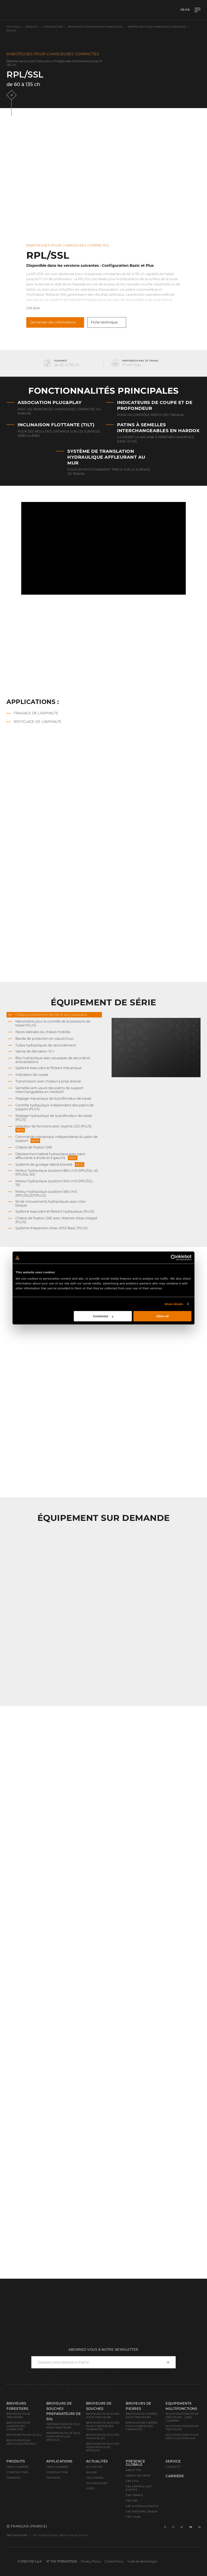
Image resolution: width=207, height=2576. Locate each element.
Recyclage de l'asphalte (38, 722)
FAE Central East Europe (139, 2488)
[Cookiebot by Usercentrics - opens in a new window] (173, 1258)
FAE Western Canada (142, 2511)
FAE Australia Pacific (142, 2506)
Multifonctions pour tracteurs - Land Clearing (182, 2417)
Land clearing (17, 2466)
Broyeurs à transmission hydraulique (95, 26)
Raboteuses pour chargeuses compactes (157, 26)
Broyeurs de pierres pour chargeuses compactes (142, 2426)
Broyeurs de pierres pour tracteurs (142, 2415)
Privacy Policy (90, 2561)
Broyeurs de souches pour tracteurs (102, 2415)
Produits (31, 26)
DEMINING (53, 2477)
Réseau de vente (138, 2475)
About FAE (134, 2470)
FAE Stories (95, 2477)
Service (173, 2461)
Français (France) (26, 2526)
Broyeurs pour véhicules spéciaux (21, 2442)
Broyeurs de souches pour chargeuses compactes (102, 2426)
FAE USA (131, 2500)
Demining (13, 2477)
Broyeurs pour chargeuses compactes (18, 2426)
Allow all (162, 1316)
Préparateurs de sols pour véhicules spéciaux (63, 2436)
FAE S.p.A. (132, 2480)
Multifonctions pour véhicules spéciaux (182, 2436)
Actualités (97, 2461)
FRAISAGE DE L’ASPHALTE (36, 713)
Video (90, 2488)
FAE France (13, 26)
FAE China (133, 2516)
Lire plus (33, 308)
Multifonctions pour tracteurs (182, 2428)
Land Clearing (57, 2466)
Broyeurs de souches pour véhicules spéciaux (102, 2447)
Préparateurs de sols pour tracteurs (63, 2426)
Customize (103, 1316)
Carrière (175, 2476)
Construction (53, 26)
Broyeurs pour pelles (23, 2434)
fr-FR (185, 10)
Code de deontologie (142, 2561)
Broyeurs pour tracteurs (18, 2415)
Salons (91, 2472)
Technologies (96, 2483)
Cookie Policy (114, 2561)
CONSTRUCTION (57, 2472)
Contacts (173, 2466)
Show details (174, 1304)
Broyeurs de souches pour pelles (102, 2436)
